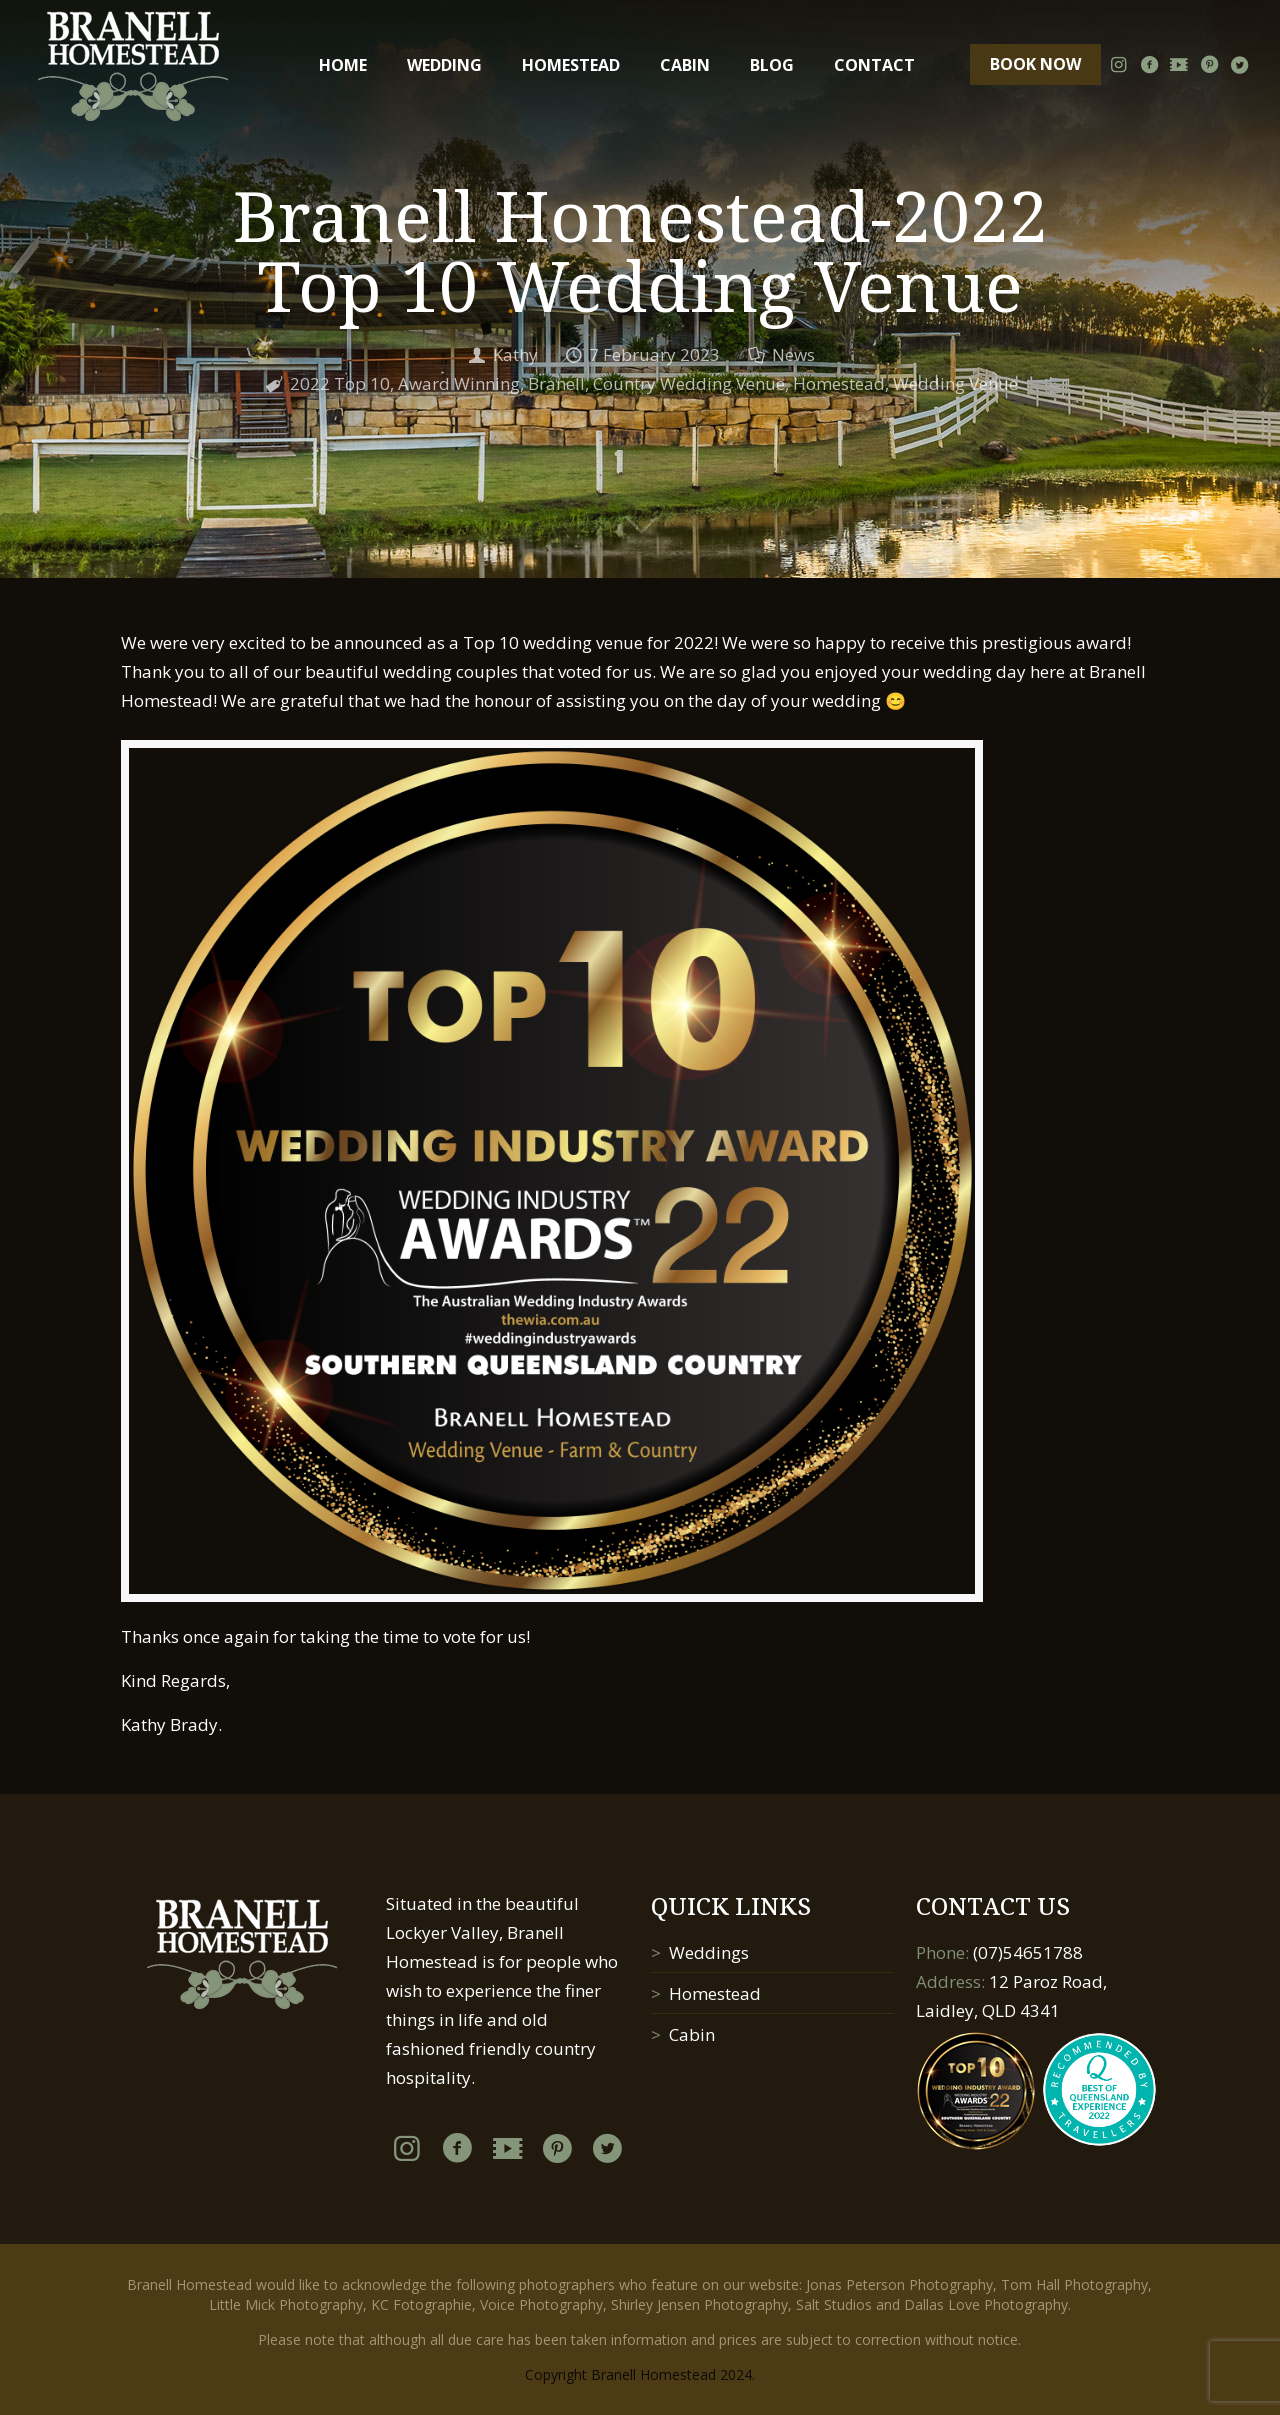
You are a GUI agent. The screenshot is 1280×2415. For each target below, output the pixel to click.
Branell (556, 383)
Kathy (515, 354)
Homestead (839, 383)
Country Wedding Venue (689, 383)
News (793, 354)
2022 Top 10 (340, 383)
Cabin (692, 2034)
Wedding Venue (955, 383)
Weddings (709, 1952)
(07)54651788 (1028, 1952)
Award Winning (459, 383)
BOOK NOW (1035, 64)
